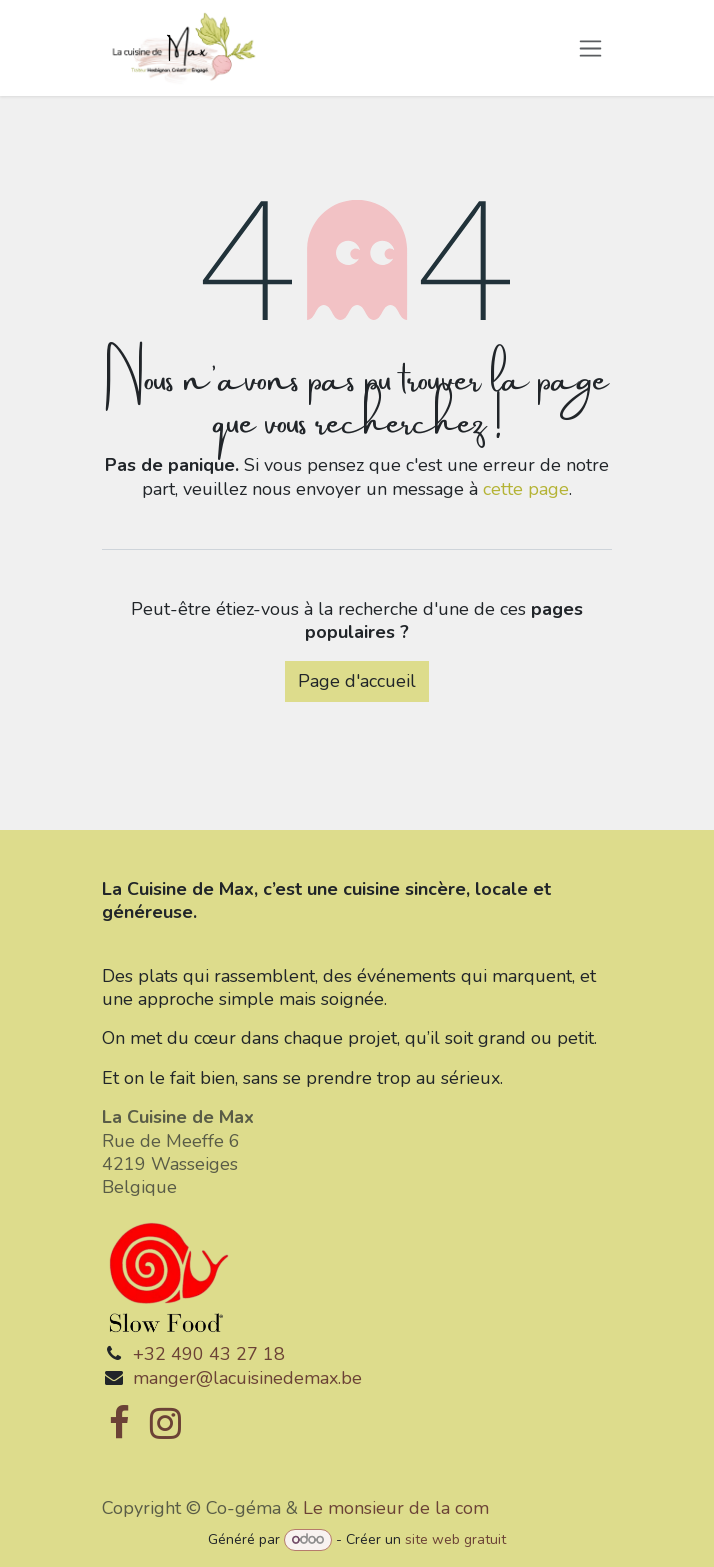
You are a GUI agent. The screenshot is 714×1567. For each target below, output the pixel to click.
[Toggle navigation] (590, 48)
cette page (526, 489)
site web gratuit (455, 1539)
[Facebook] (119, 1423)
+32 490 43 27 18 (209, 1354)
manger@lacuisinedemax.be (247, 1378)
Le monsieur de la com (396, 1508)
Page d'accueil (357, 681)
